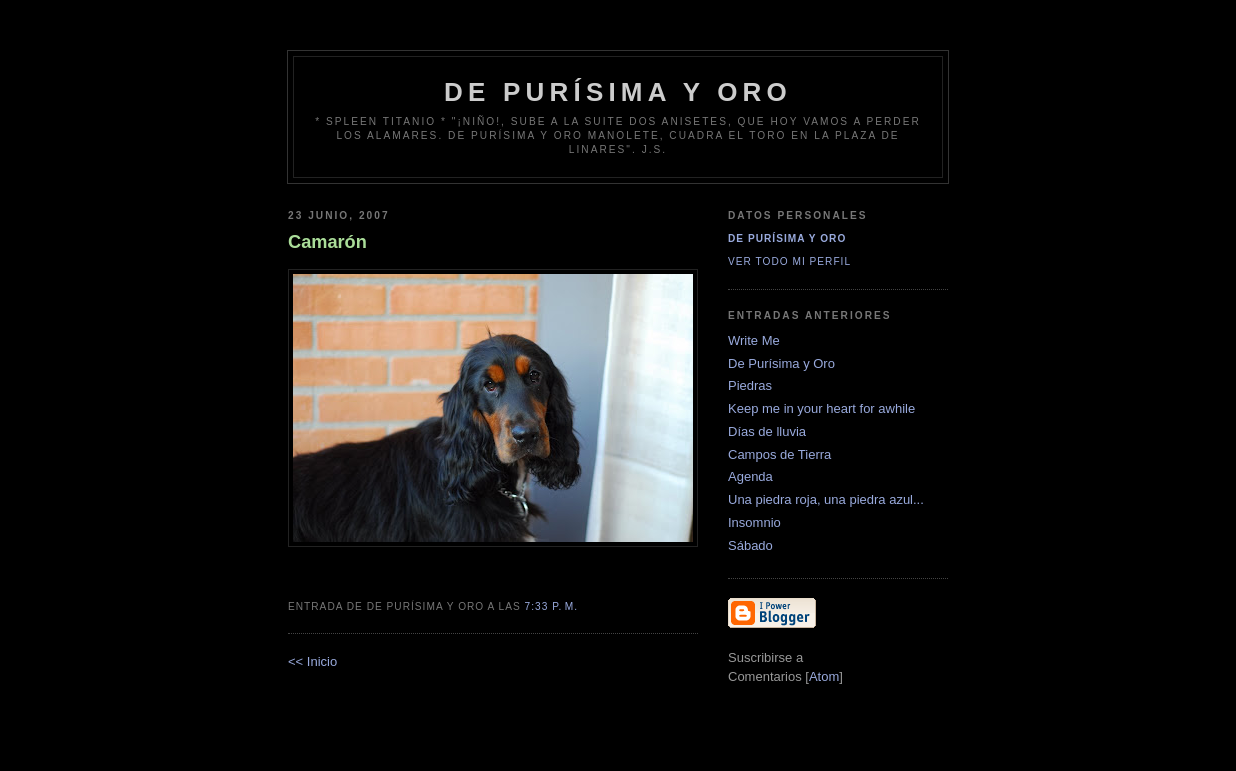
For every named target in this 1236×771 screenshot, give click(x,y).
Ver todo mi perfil (789, 261)
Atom (824, 676)
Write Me (754, 340)
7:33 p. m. (552, 606)
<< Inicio (312, 661)
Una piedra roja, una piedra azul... (826, 499)
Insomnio (754, 522)
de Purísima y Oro (618, 92)
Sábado (750, 545)
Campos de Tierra (779, 454)
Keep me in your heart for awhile (821, 408)
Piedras (750, 385)
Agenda (750, 476)
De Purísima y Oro (787, 238)
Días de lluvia (767, 431)
